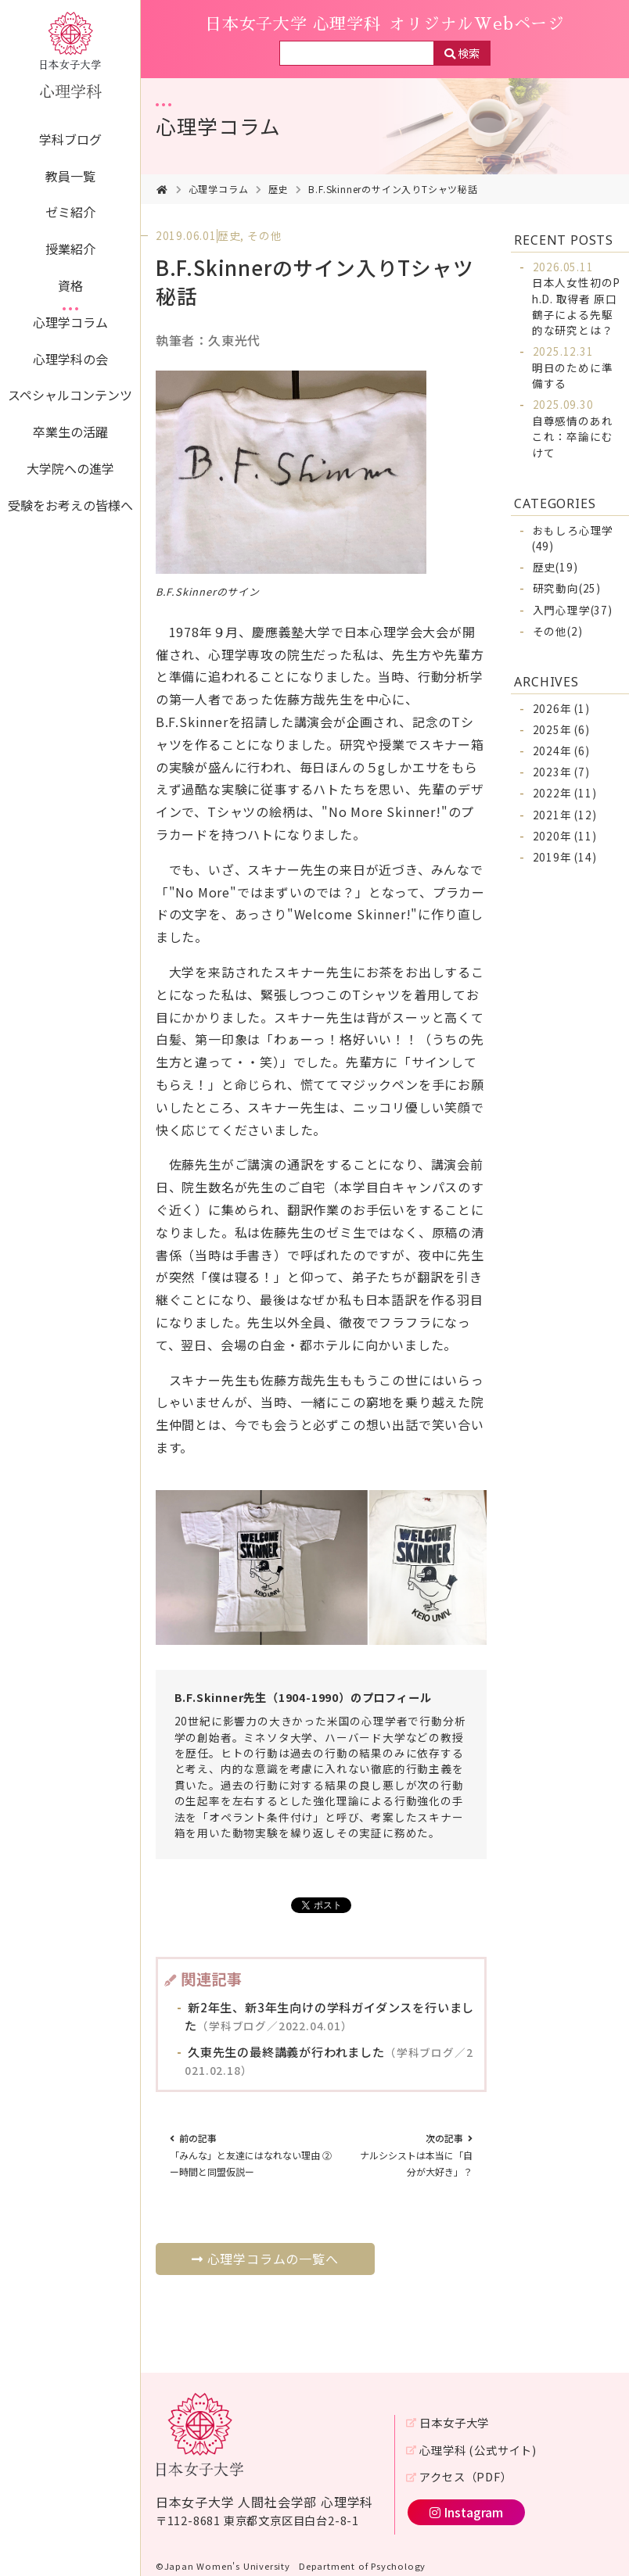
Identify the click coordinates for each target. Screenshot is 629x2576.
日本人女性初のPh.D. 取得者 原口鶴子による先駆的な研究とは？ (576, 299)
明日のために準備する (572, 367)
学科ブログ (70, 139)
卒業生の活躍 (70, 431)
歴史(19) (555, 567)
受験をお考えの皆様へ (70, 505)
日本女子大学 (454, 2422)
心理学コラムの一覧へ (265, 2258)
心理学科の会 (70, 358)
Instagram (466, 2512)
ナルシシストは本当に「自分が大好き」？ (416, 2154)
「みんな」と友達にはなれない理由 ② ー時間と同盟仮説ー (255, 2154)
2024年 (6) (561, 750)
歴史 (278, 188)
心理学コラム (70, 322)
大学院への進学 (70, 468)
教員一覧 (70, 176)
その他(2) (558, 631)
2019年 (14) (565, 857)
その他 (264, 235)
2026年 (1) (561, 708)
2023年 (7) (561, 771)
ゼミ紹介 (70, 211)
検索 (469, 53)
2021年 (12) (565, 814)
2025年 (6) (561, 729)
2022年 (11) (565, 793)
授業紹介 (70, 248)
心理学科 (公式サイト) (478, 2450)
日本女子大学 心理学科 (385, 24)
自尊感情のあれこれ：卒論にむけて (572, 428)
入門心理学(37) (573, 610)
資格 (70, 285)
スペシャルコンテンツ (70, 394)
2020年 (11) (565, 836)
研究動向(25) (567, 588)
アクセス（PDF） (465, 2476)
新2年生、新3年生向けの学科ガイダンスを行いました (329, 2015)
